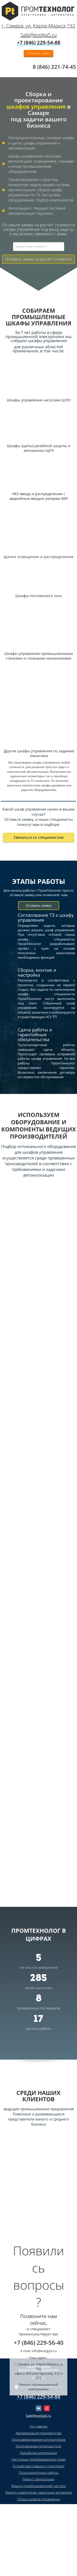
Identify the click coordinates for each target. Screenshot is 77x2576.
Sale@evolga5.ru (39, 34)
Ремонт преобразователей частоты (38, 2486)
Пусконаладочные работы (39, 2472)
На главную (38, 2426)
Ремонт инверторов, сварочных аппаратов (38, 2492)
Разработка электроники (38, 2453)
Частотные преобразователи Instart (38, 2459)
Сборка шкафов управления (38, 2499)
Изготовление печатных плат (38, 2446)
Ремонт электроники (38, 2479)
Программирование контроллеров (38, 2439)
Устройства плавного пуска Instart (38, 2466)
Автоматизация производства (38, 2433)
